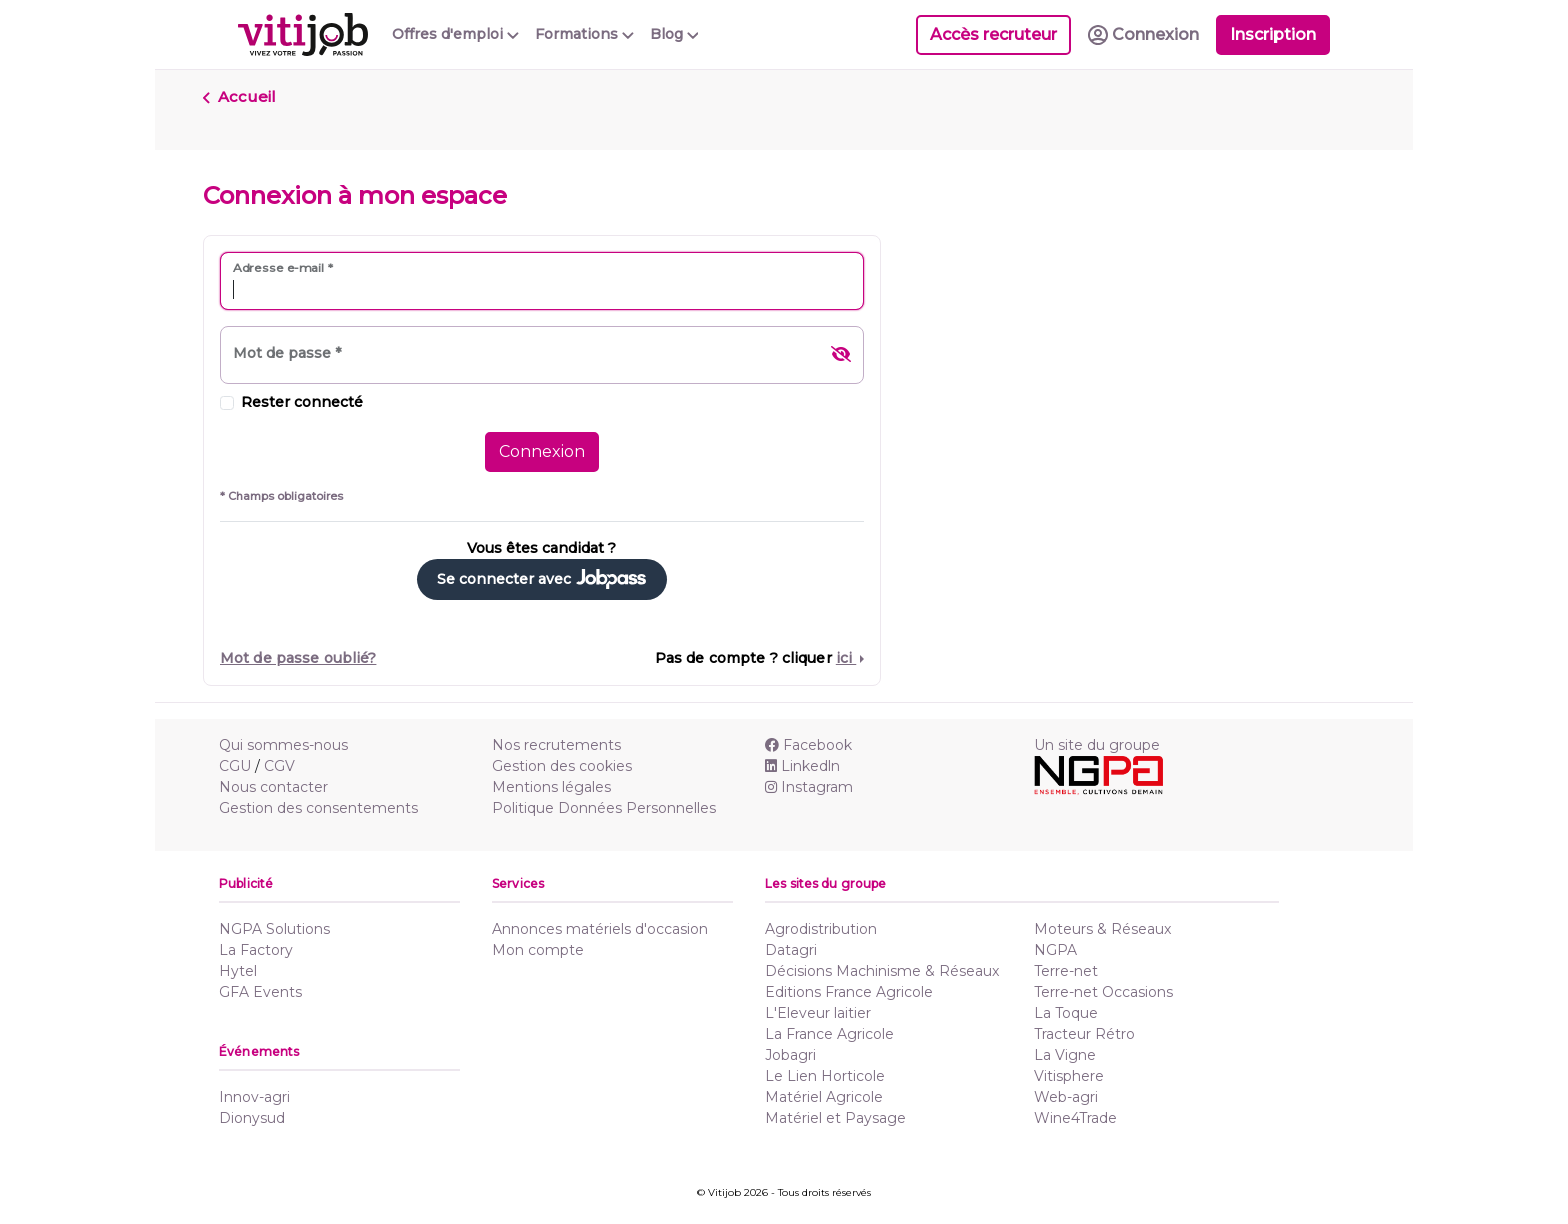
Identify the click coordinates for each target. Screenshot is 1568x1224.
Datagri (791, 950)
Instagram (809, 787)
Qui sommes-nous (283, 745)
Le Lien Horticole (825, 1076)
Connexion (542, 451)
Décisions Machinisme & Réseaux (882, 971)
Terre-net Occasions (1103, 992)
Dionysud (252, 1118)
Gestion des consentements (318, 808)
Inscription (1273, 34)
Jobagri (790, 1055)
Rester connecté (302, 402)
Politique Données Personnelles (604, 808)
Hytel (238, 971)
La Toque (1066, 1013)
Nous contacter (273, 787)
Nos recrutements (556, 745)
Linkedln (802, 766)
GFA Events (260, 992)
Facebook (808, 745)
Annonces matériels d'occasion (600, 929)
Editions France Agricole (849, 992)
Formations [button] (584, 34)
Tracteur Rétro (1084, 1034)
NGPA (1055, 950)
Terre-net (1066, 971)
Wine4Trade (1075, 1118)
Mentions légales (551, 787)
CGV (279, 766)
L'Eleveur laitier (818, 1013)
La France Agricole (829, 1034)
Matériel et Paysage (835, 1118)
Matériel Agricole (824, 1097)
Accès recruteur (993, 34)
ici (846, 658)
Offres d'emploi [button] (455, 34)
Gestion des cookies (562, 766)
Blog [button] (674, 34)
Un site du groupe (1097, 745)
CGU (235, 766)
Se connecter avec (541, 579)
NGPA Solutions (274, 929)
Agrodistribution (821, 929)
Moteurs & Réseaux (1102, 929)
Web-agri (1066, 1097)
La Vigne (1065, 1055)
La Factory (256, 950)
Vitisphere (1069, 1076)
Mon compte (538, 950)
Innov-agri (254, 1097)
